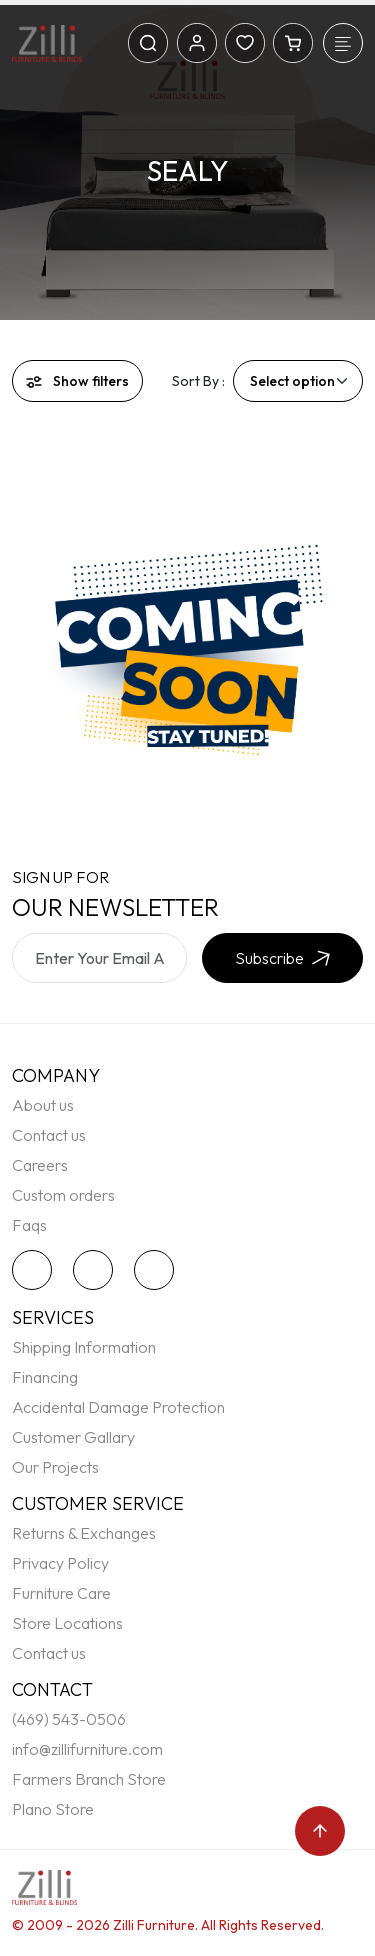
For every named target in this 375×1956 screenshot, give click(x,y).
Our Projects (55, 1467)
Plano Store (53, 1809)
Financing (45, 1377)
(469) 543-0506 (69, 1719)
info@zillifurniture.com (87, 1749)
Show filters (77, 381)
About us (43, 1105)
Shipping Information (84, 1347)
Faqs (29, 1225)
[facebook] (98, 1270)
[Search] (148, 43)
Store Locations (67, 1623)
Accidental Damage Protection (118, 1407)
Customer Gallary (73, 1437)
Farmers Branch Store (89, 1779)
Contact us (49, 1135)
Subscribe (282, 958)
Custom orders (63, 1195)
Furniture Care (61, 1593)
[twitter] (37, 1270)
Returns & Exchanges (84, 1533)
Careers (40, 1165)
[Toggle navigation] (343, 43)
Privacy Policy (60, 1563)
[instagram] (159, 1270)
